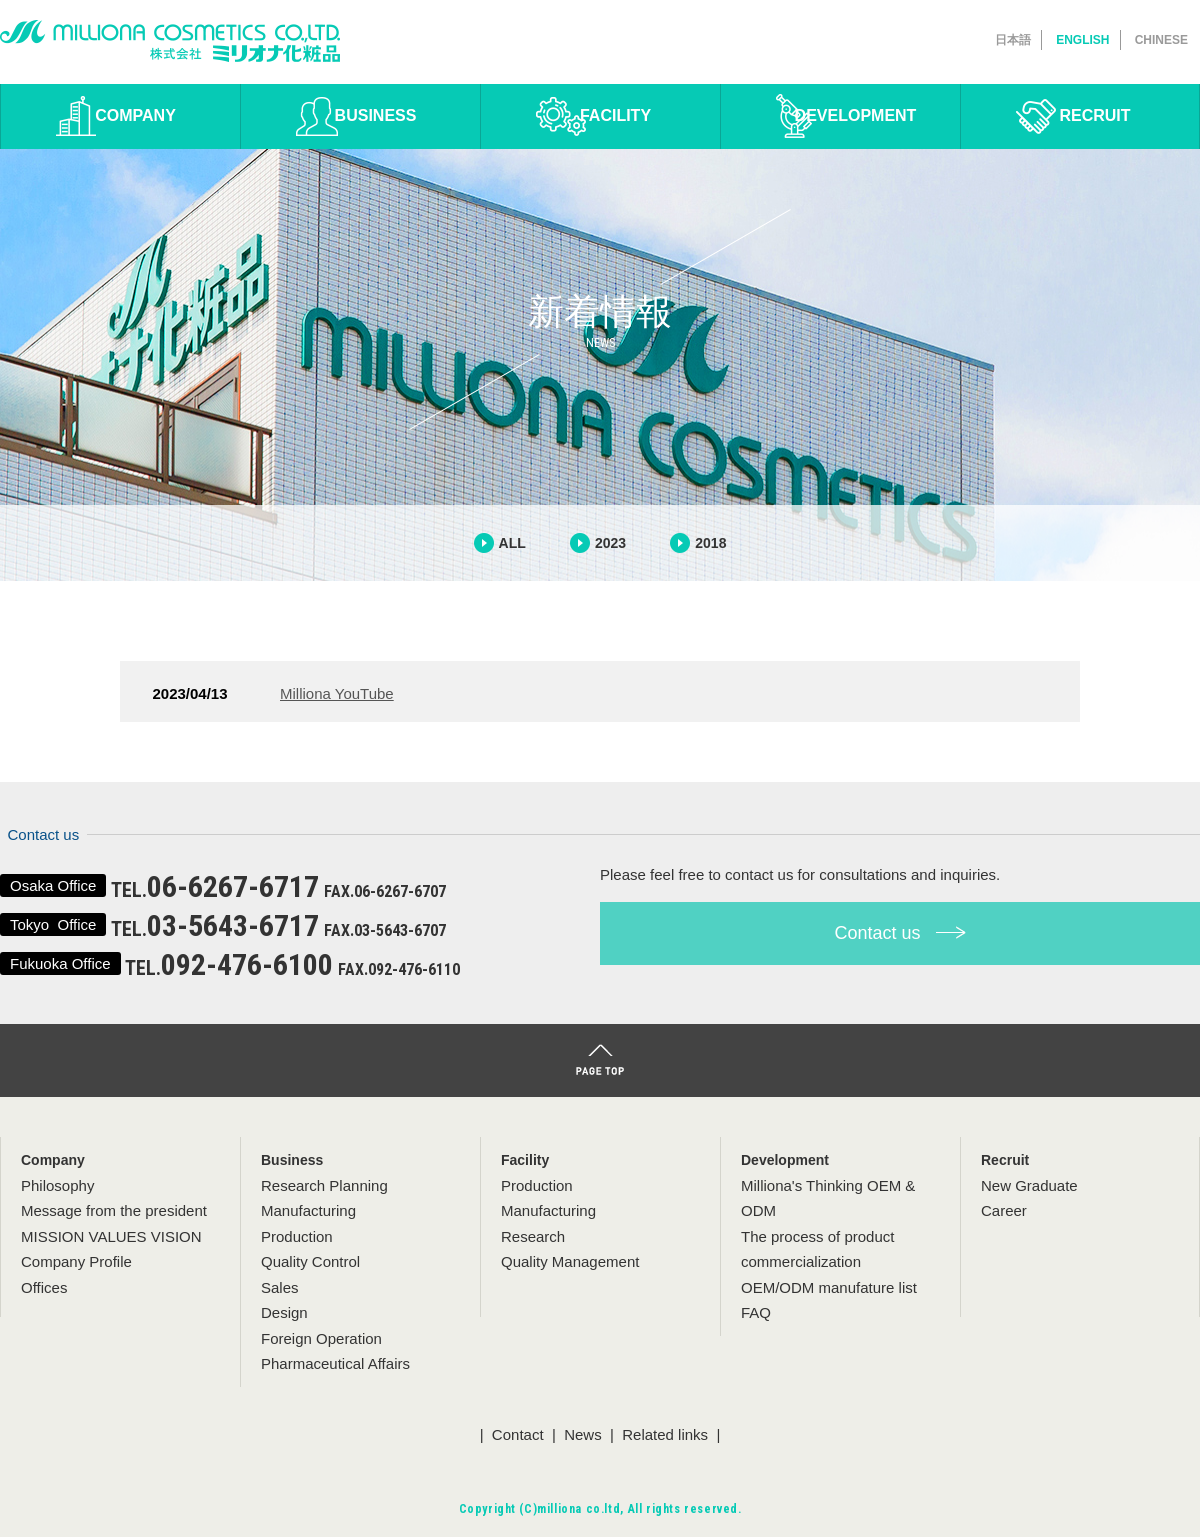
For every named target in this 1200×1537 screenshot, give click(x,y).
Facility (525, 1160)
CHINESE (1161, 40)
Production (297, 1236)
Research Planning (324, 1185)
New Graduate (1029, 1185)
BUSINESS (376, 115)
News (583, 1434)
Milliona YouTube (337, 693)
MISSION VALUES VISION (111, 1236)
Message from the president (114, 1210)
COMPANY (135, 115)
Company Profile (76, 1261)
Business (292, 1160)
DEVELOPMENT (856, 115)
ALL (512, 543)
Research (533, 1236)
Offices (44, 1287)
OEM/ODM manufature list (829, 1287)
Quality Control (310, 1261)
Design (284, 1312)
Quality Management (570, 1261)
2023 (610, 543)
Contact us (899, 933)
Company (53, 1160)
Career (1004, 1210)
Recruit (1005, 1160)
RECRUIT (1094, 115)
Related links (665, 1434)
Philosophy (57, 1185)
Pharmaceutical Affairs (335, 1363)
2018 (710, 543)
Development (785, 1160)
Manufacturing (308, 1210)
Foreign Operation (321, 1338)
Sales (280, 1287)
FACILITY (615, 115)
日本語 (1013, 40)
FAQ (756, 1312)
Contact (518, 1434)
